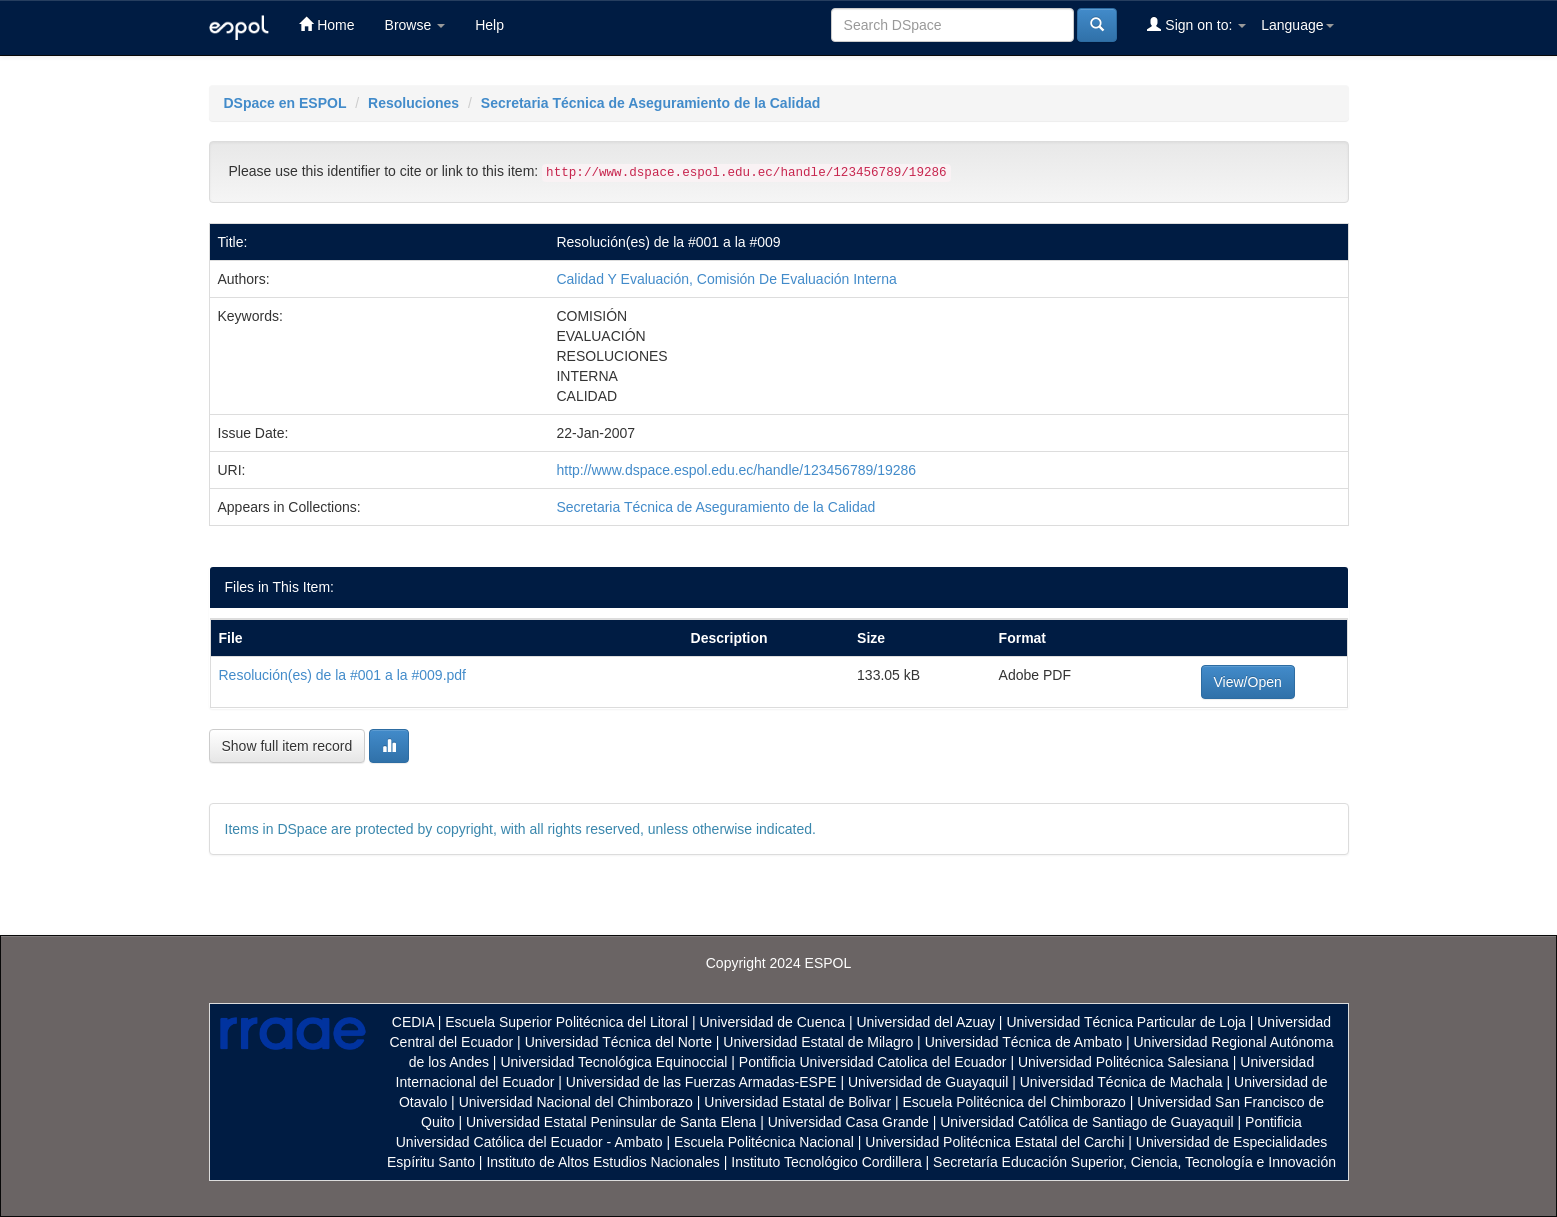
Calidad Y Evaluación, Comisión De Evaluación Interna (726, 279)
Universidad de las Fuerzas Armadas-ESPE (701, 1082)
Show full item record (287, 746)
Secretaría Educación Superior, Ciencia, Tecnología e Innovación (1134, 1162)
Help (489, 25)
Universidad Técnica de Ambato (1023, 1042)
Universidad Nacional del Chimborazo (576, 1102)
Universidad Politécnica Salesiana (1123, 1062)
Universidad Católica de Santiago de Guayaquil (1086, 1122)
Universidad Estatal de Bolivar (797, 1102)
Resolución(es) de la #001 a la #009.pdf (343, 675)
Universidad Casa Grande (850, 1122)
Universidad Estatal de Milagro (818, 1042)
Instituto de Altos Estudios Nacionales (602, 1162)
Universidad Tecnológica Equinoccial (613, 1062)
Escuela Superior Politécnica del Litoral (566, 1022)
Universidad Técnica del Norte (618, 1042)
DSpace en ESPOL (285, 103)
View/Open (1248, 682)
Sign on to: (1196, 24)
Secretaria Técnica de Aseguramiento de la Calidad (651, 103)
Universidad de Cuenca (772, 1022)
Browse (415, 25)
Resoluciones (413, 103)
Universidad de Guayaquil (928, 1082)
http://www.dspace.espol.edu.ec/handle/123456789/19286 (736, 470)
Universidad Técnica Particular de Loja (1125, 1022)
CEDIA (413, 1022)
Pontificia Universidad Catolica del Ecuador (873, 1062)
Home (326, 24)
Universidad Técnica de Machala (1121, 1082)
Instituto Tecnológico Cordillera (826, 1162)
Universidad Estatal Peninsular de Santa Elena (611, 1122)
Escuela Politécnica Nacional (764, 1142)
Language (1297, 25)
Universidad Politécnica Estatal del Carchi (994, 1142)
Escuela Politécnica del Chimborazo (1013, 1102)
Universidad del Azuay (925, 1022)
